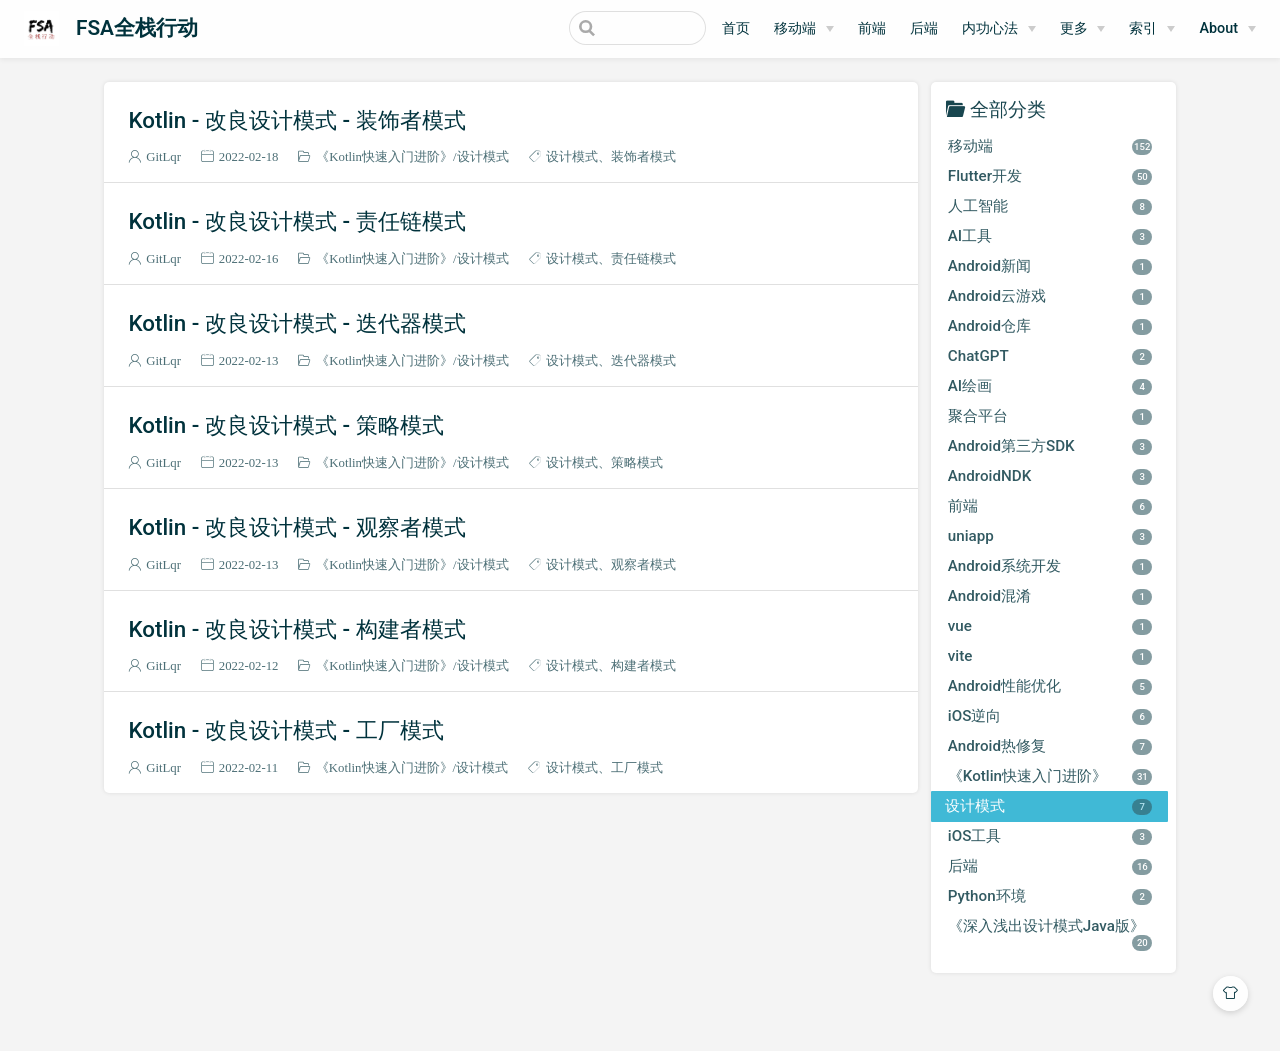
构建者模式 (643, 665)
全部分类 (1008, 108)
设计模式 (483, 156)
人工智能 (1050, 206)
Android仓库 (1050, 326)
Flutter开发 (1050, 176)
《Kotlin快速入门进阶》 (384, 156)
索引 (1143, 28)
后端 (924, 28)
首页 (736, 28)
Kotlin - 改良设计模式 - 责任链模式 (296, 221)
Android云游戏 (1050, 296)
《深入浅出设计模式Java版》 (1050, 933)
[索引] (1152, 29)
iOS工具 (1050, 836)
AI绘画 (1050, 386)
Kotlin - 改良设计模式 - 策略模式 (285, 425)
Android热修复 (1050, 746)
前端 (872, 28)
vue (1050, 626)
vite (1050, 656)
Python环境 (1050, 896)
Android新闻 (1050, 266)
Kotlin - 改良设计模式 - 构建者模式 (296, 629)
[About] (1227, 29)
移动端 (795, 28)
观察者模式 (643, 564)
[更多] (1083, 29)
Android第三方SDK (1050, 446)
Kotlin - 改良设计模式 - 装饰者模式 (296, 120)
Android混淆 (1050, 596)
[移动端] (804, 29)
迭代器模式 (643, 360)
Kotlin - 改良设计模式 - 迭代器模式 (296, 323)
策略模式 (637, 462)
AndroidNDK (1050, 476)
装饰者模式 (643, 156)
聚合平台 (1050, 416)
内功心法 (990, 28)
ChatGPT (1050, 356)
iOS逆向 (1050, 716)
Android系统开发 (1050, 566)
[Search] (605, 28)
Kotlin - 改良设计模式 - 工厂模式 (285, 730)
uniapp (1050, 536)
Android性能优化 (1050, 686)
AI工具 (1050, 236)
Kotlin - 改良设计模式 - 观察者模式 (296, 527)
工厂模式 (637, 767)
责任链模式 (643, 258)
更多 (1074, 28)
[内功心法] (999, 29)
